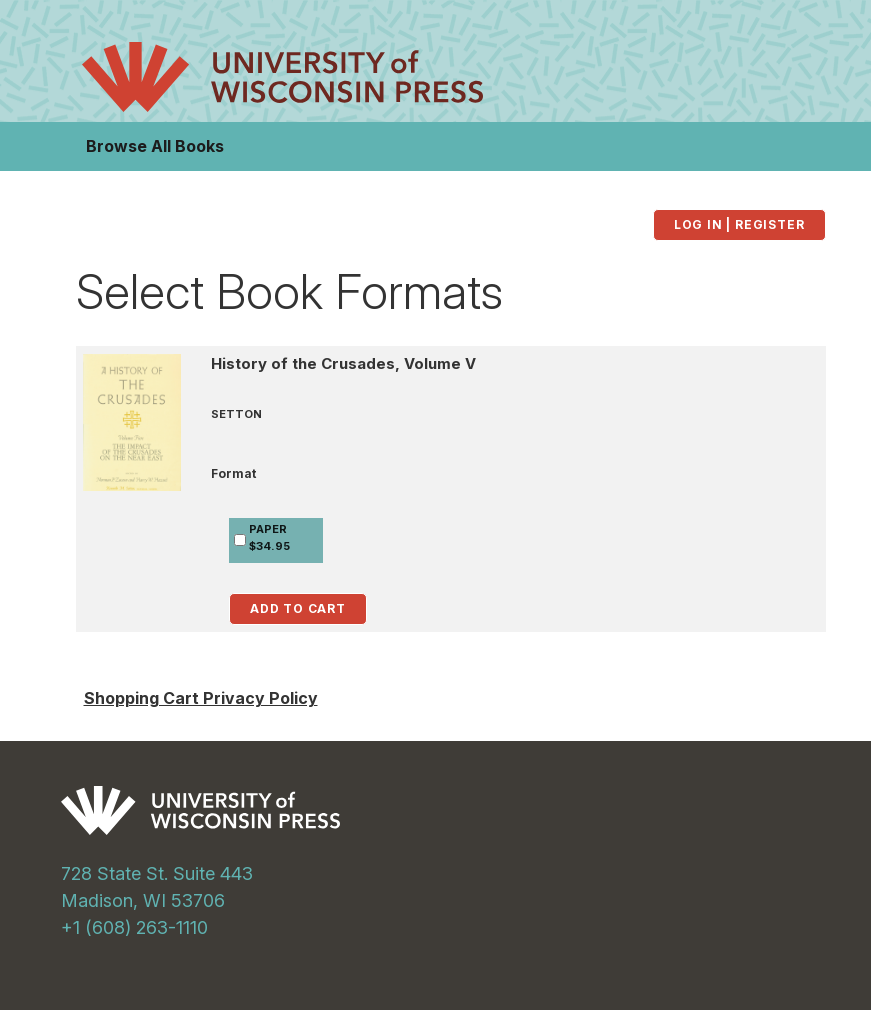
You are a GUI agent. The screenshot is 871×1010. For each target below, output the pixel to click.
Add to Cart (298, 608)
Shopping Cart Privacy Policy (201, 698)
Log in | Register (739, 224)
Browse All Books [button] (155, 146)
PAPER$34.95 (269, 537)
